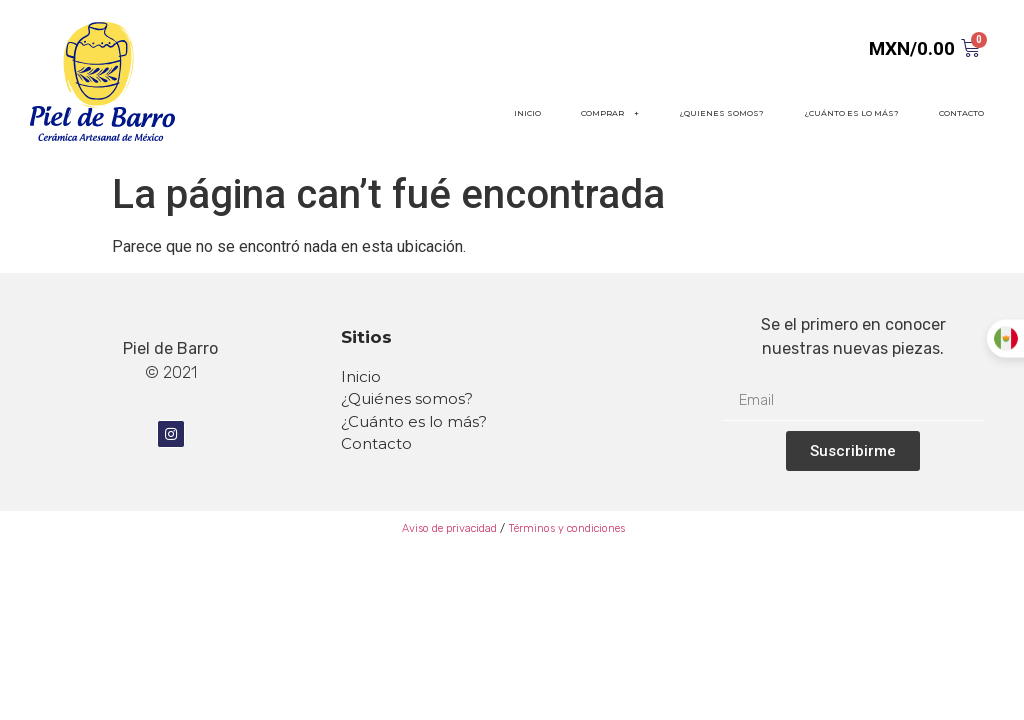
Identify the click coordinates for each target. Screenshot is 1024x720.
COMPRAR (610, 113)
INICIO (527, 113)
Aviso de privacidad (448, 528)
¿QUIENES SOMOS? (721, 113)
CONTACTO (961, 113)
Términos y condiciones (566, 528)
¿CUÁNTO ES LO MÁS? (851, 113)
